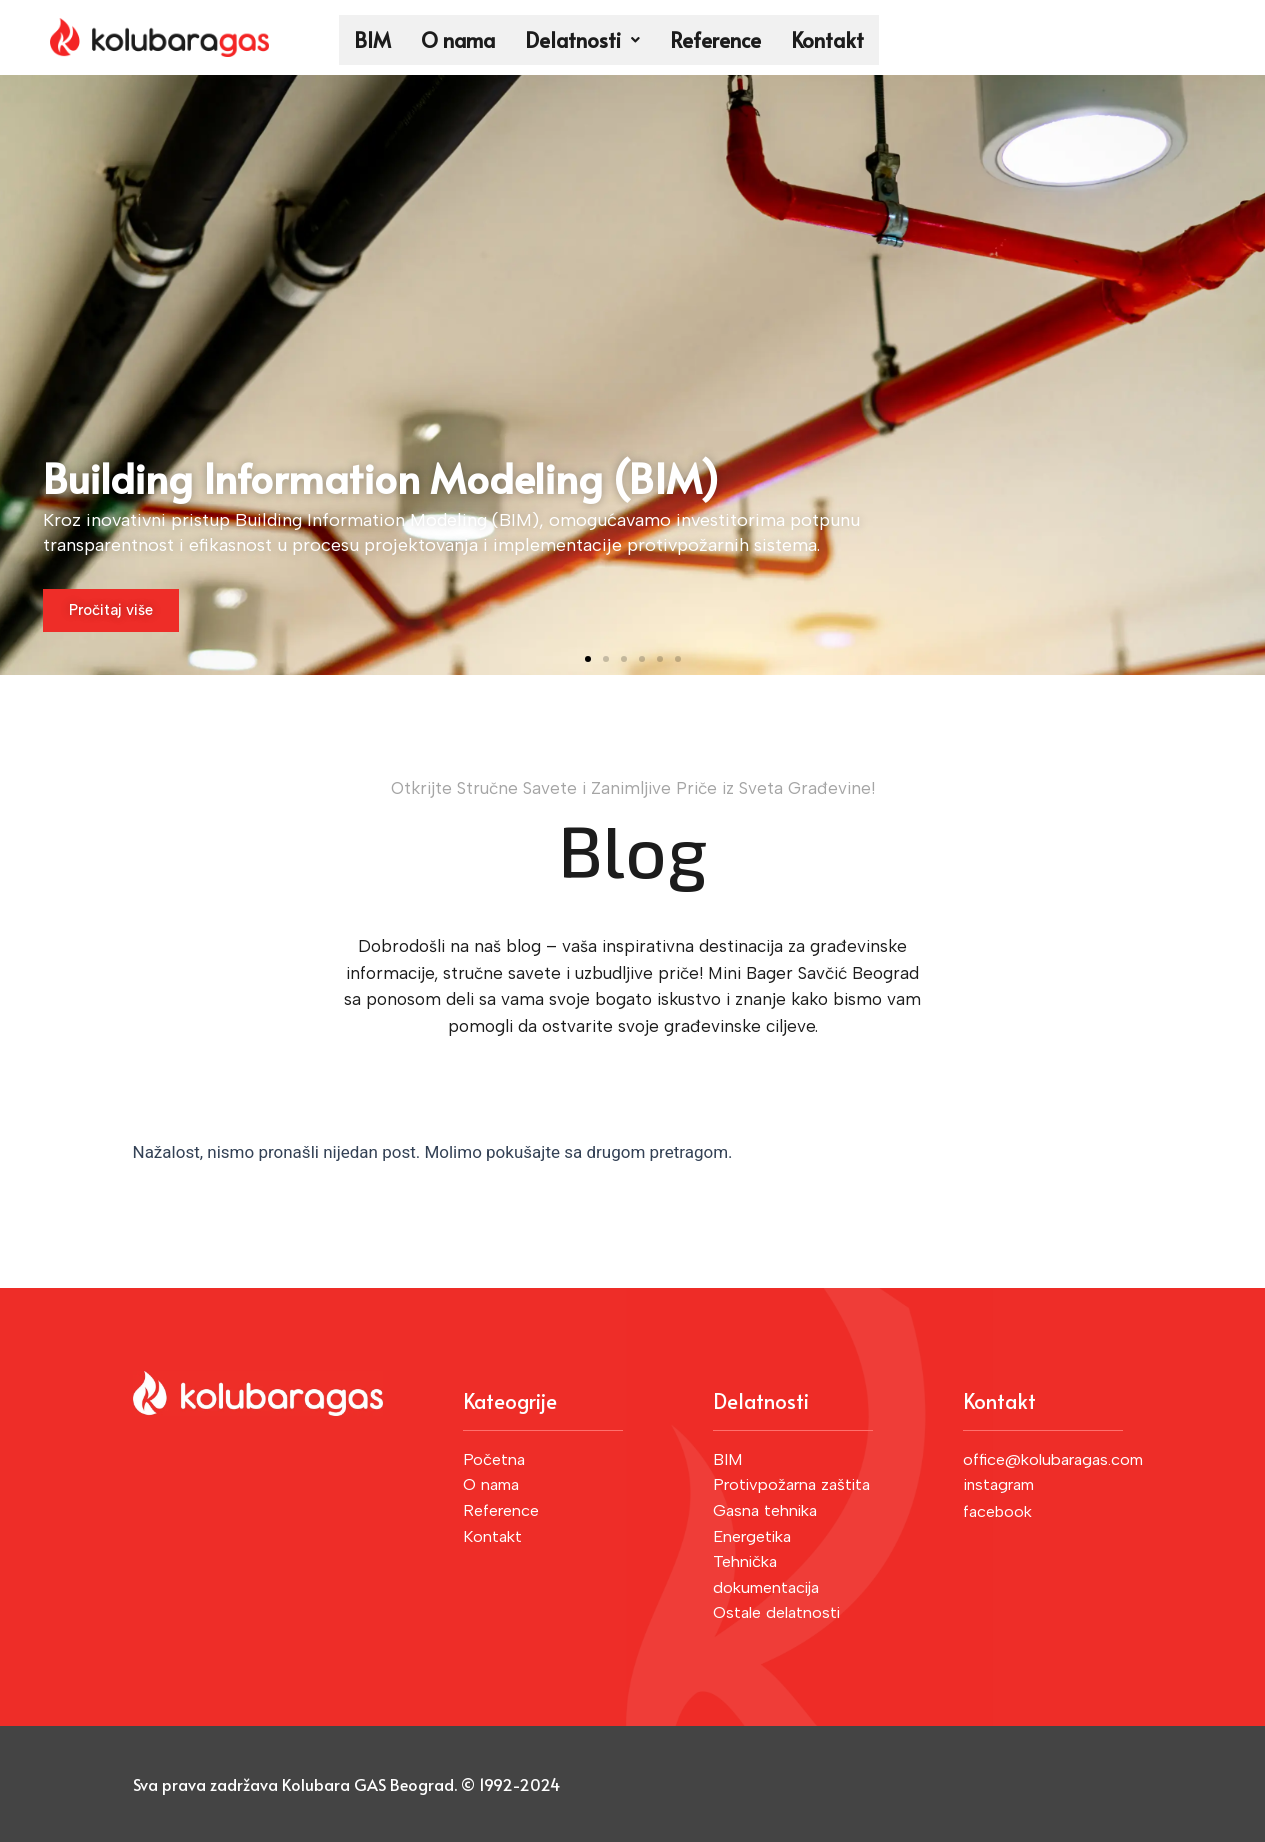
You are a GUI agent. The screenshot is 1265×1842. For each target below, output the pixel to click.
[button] (588, 659)
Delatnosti (582, 40)
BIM (372, 40)
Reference (715, 40)
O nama (458, 40)
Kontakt (827, 40)
